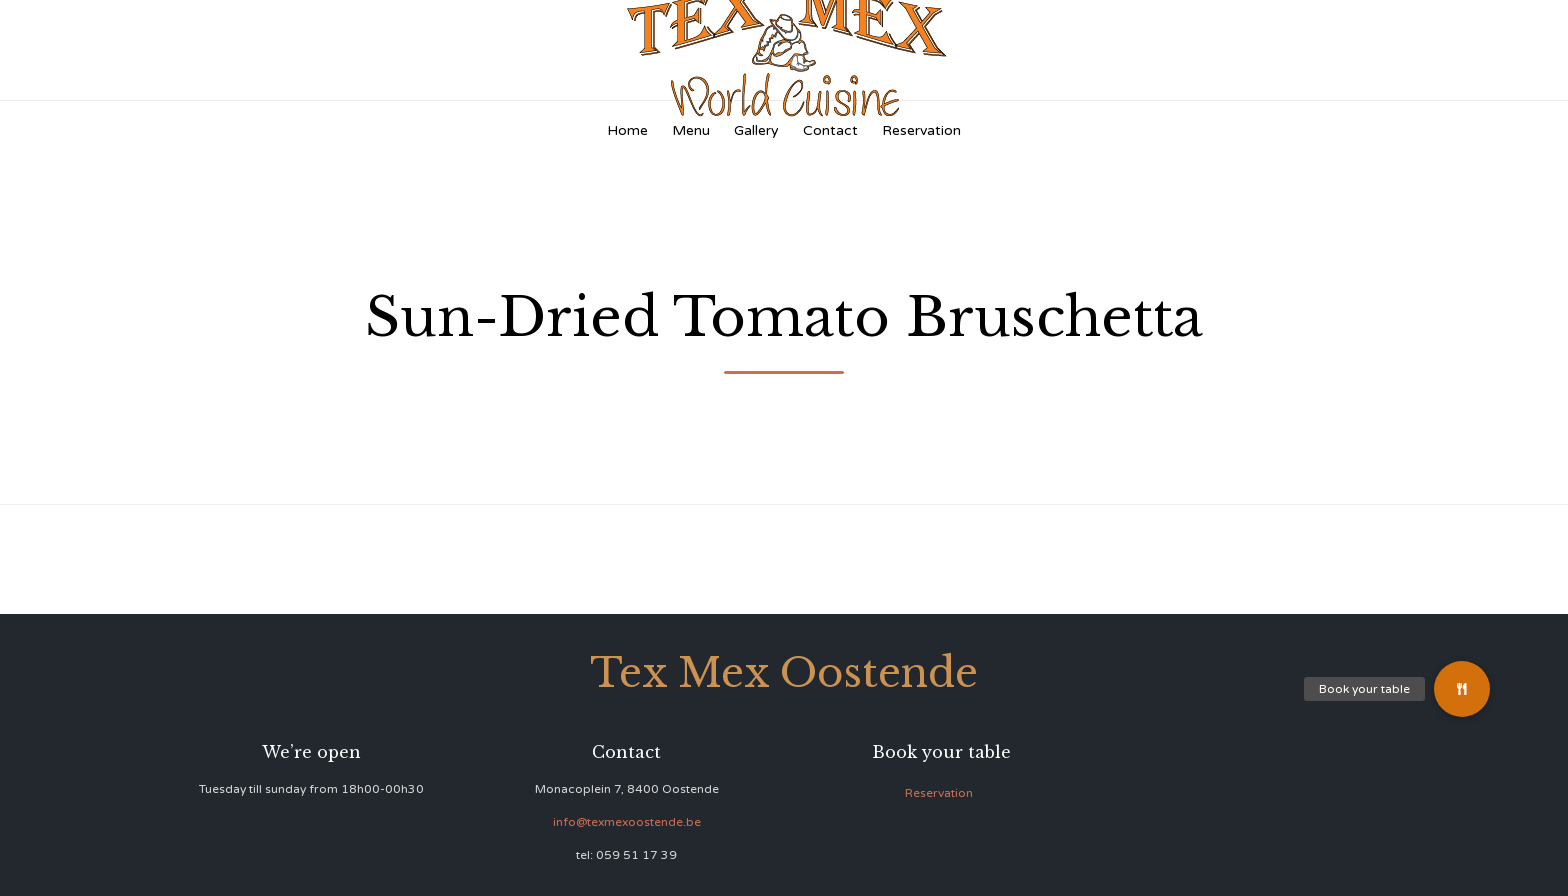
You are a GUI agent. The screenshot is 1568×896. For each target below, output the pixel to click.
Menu (691, 130)
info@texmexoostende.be (627, 822)
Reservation (921, 130)
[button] (1462, 689)
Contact (830, 130)
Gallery (756, 130)
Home (627, 130)
